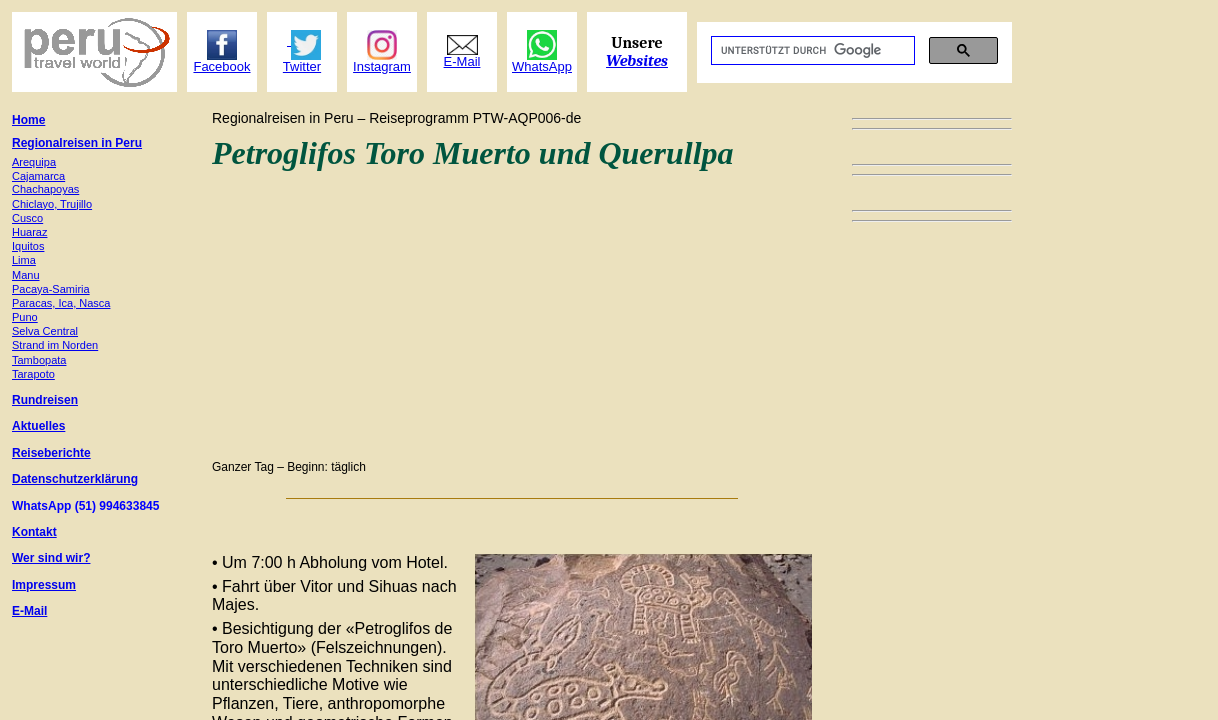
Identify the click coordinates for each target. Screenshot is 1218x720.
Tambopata (39, 360)
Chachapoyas (45, 189)
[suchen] (811, 51)
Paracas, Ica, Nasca (61, 303)
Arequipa (34, 162)
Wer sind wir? (51, 558)
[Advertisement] (512, 312)
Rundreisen (45, 400)
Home (28, 120)
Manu (26, 275)
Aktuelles (38, 426)
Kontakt (34, 532)
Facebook (221, 66)
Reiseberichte (51, 453)
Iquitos (28, 246)
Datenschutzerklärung (75, 479)
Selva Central (45, 331)
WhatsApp (542, 66)
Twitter (302, 66)
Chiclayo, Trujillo (52, 204)
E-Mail (29, 611)
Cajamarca (38, 176)
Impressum (44, 585)
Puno (25, 317)
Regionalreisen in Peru (77, 143)
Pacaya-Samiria (51, 289)
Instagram (382, 66)
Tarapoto (33, 374)
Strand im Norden (55, 345)
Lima (24, 260)
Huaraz (29, 232)
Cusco (27, 218)
